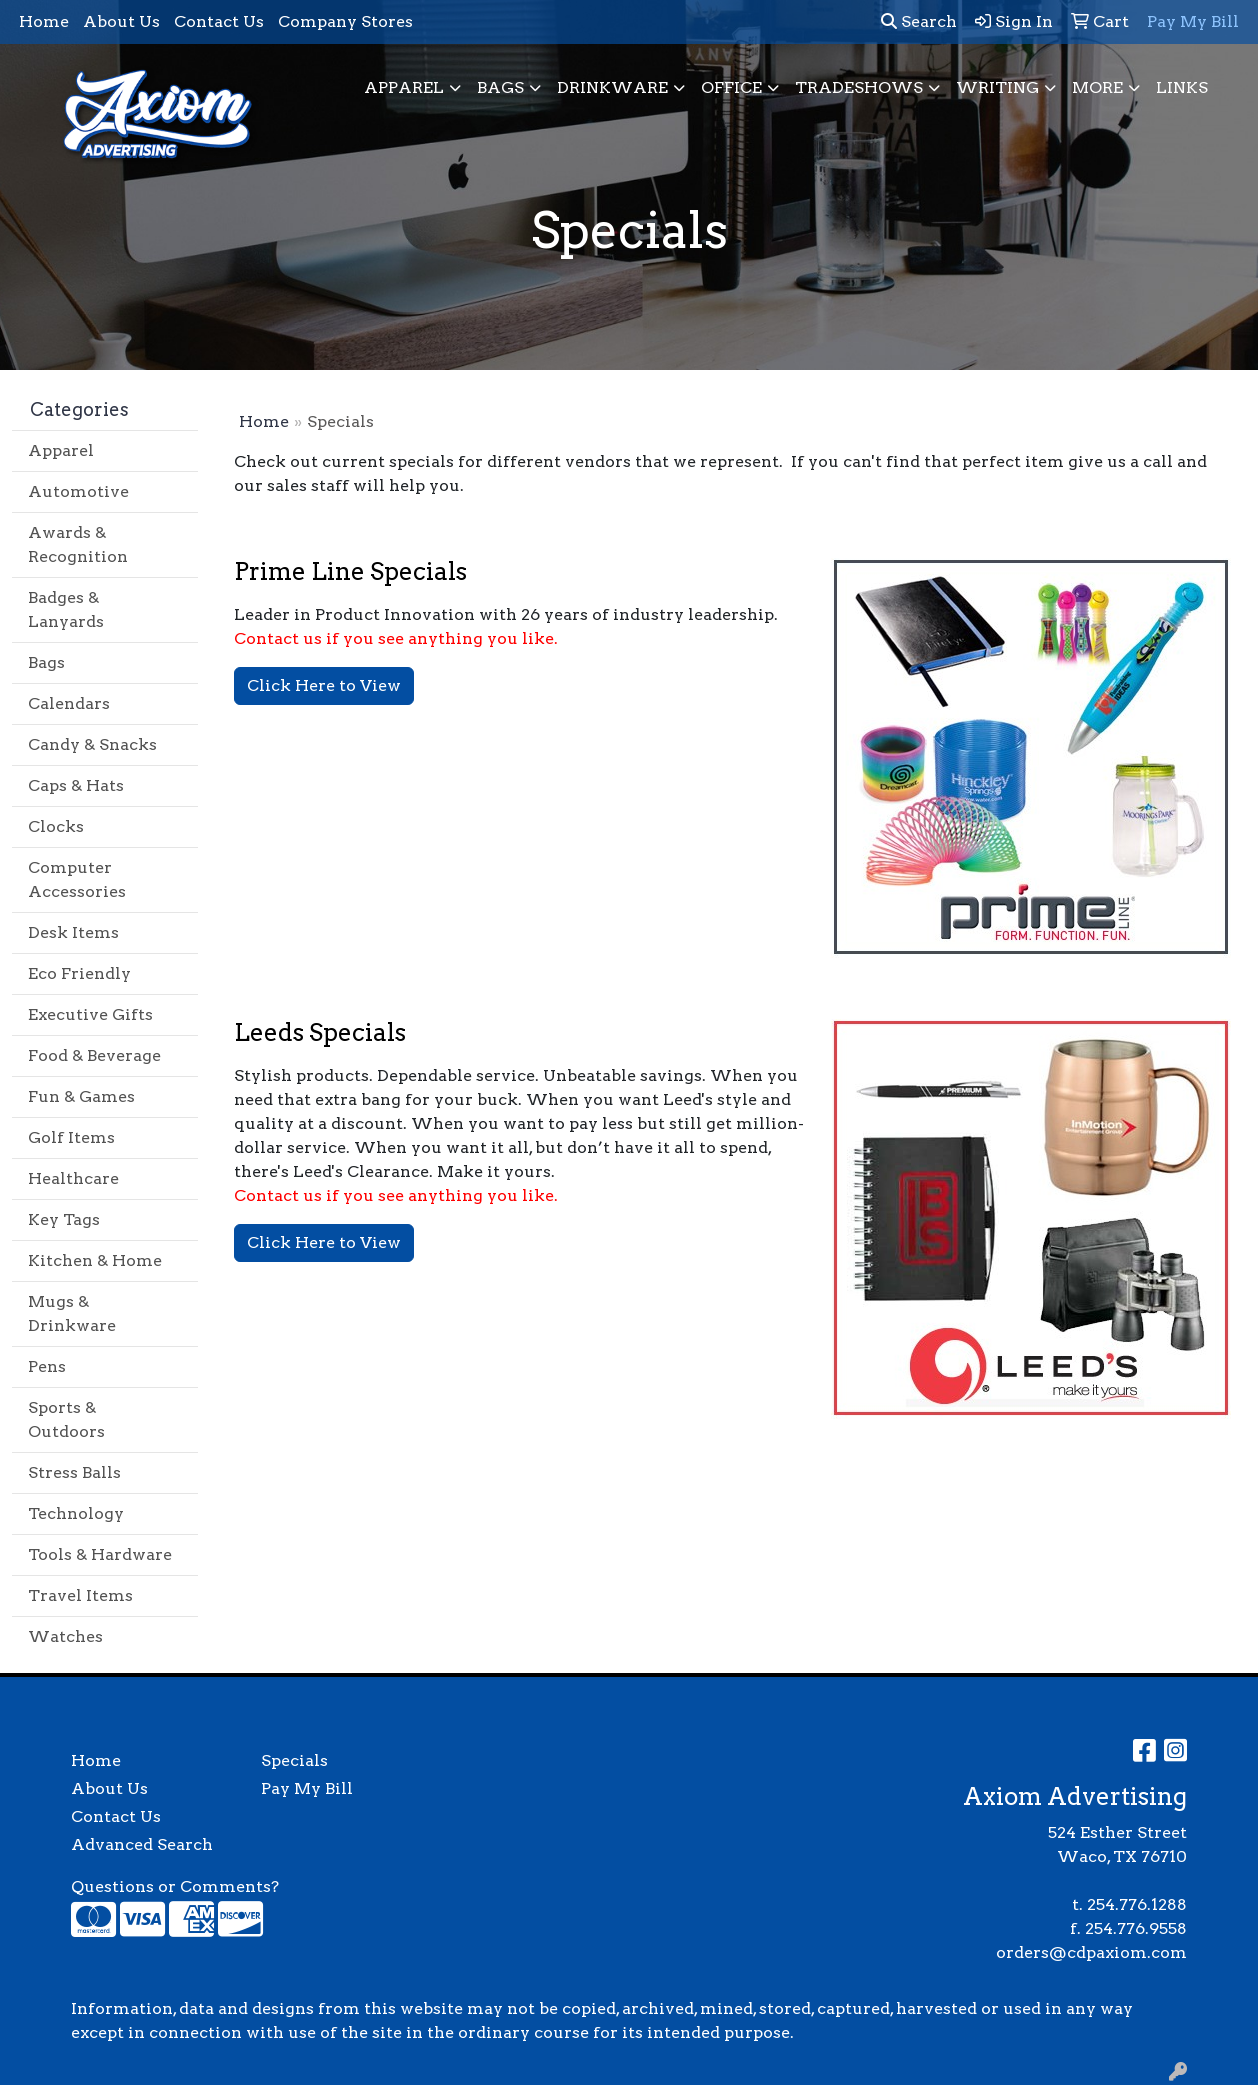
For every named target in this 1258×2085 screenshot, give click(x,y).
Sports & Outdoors (66, 1419)
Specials (294, 1760)
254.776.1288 (1137, 1904)
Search (919, 21)
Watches (65, 1636)
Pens (47, 1366)
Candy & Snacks (92, 744)
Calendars (69, 703)
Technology (76, 1513)
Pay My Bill (307, 1788)
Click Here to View (324, 685)
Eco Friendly (79, 973)
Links (1182, 87)
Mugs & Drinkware (72, 1313)
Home (44, 21)
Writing (997, 87)
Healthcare (73, 1178)
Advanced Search (142, 1844)
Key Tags (64, 1219)
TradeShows (859, 87)
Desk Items (73, 932)
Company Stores (345, 21)
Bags (500, 87)
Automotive (78, 491)
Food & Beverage (94, 1055)
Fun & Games (81, 1096)
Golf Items (71, 1137)
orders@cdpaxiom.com (1091, 1952)
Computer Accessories (77, 879)
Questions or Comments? (175, 1886)
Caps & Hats (76, 785)
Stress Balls (74, 1472)
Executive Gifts (90, 1014)
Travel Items (80, 1595)
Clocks (56, 826)
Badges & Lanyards (66, 609)
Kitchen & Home (95, 1260)
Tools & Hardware (100, 1554)
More (1097, 87)
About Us (121, 21)
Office (731, 87)
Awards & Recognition (78, 544)
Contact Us (219, 21)
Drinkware (612, 87)
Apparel (404, 87)
